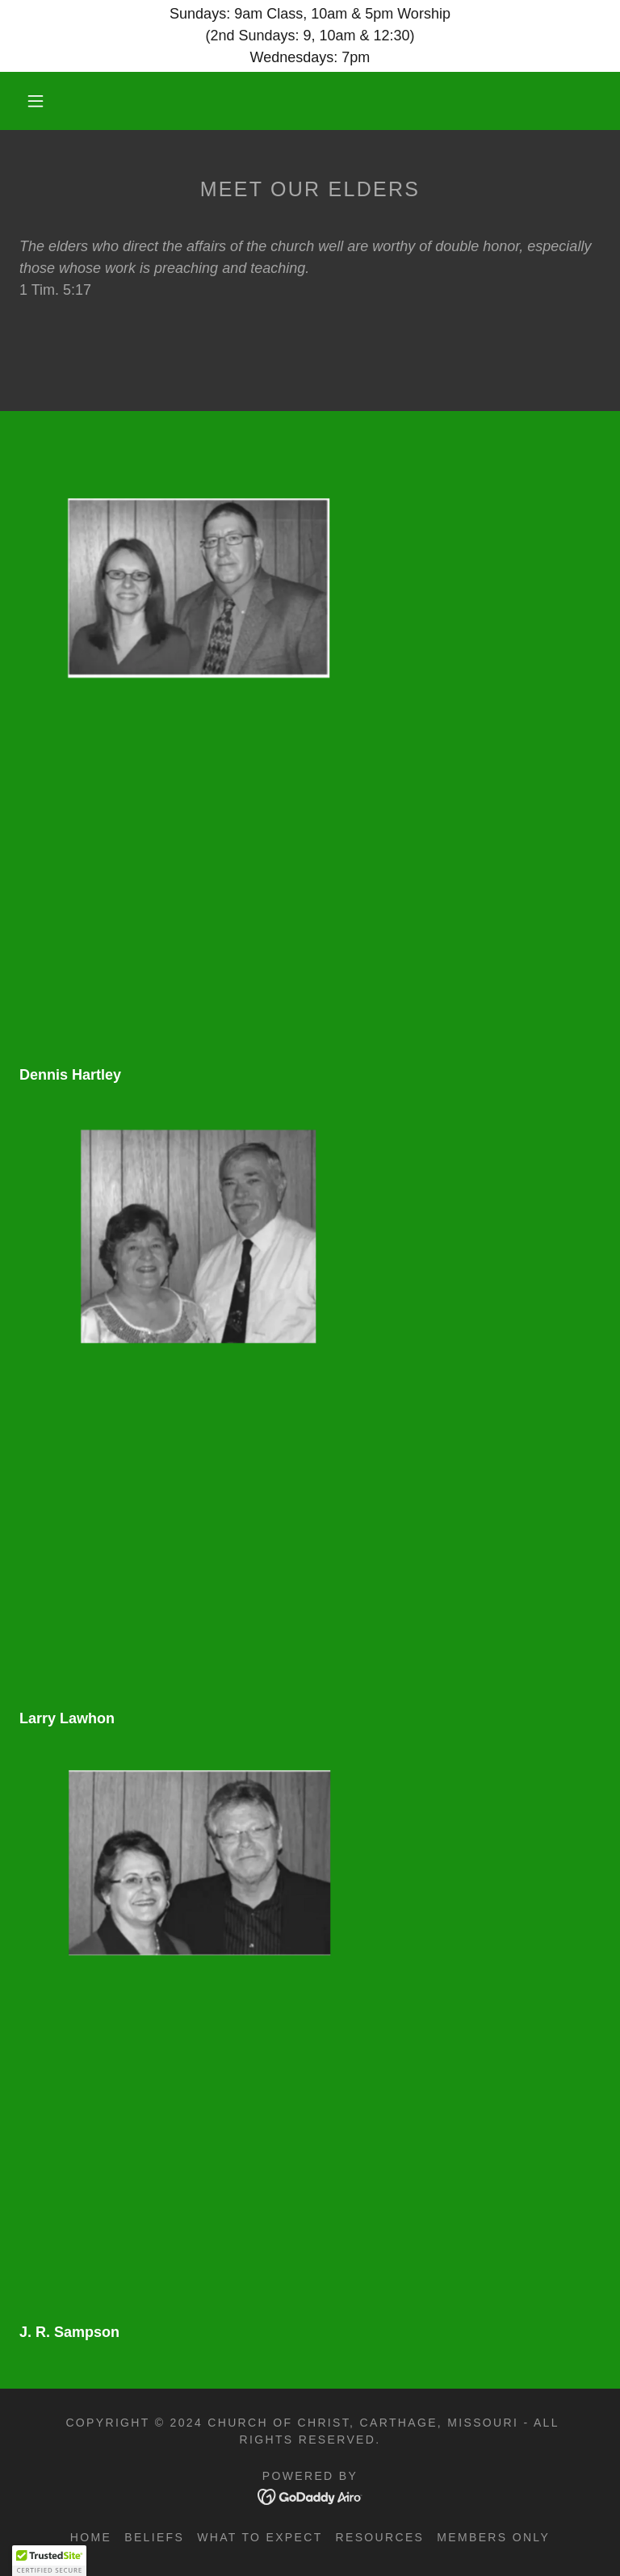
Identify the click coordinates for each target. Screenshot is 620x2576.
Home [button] (90, 2537)
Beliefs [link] (154, 2537)
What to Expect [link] (259, 2537)
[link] (297, 102)
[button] (35, 101)
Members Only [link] (493, 2537)
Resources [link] (380, 2537)
